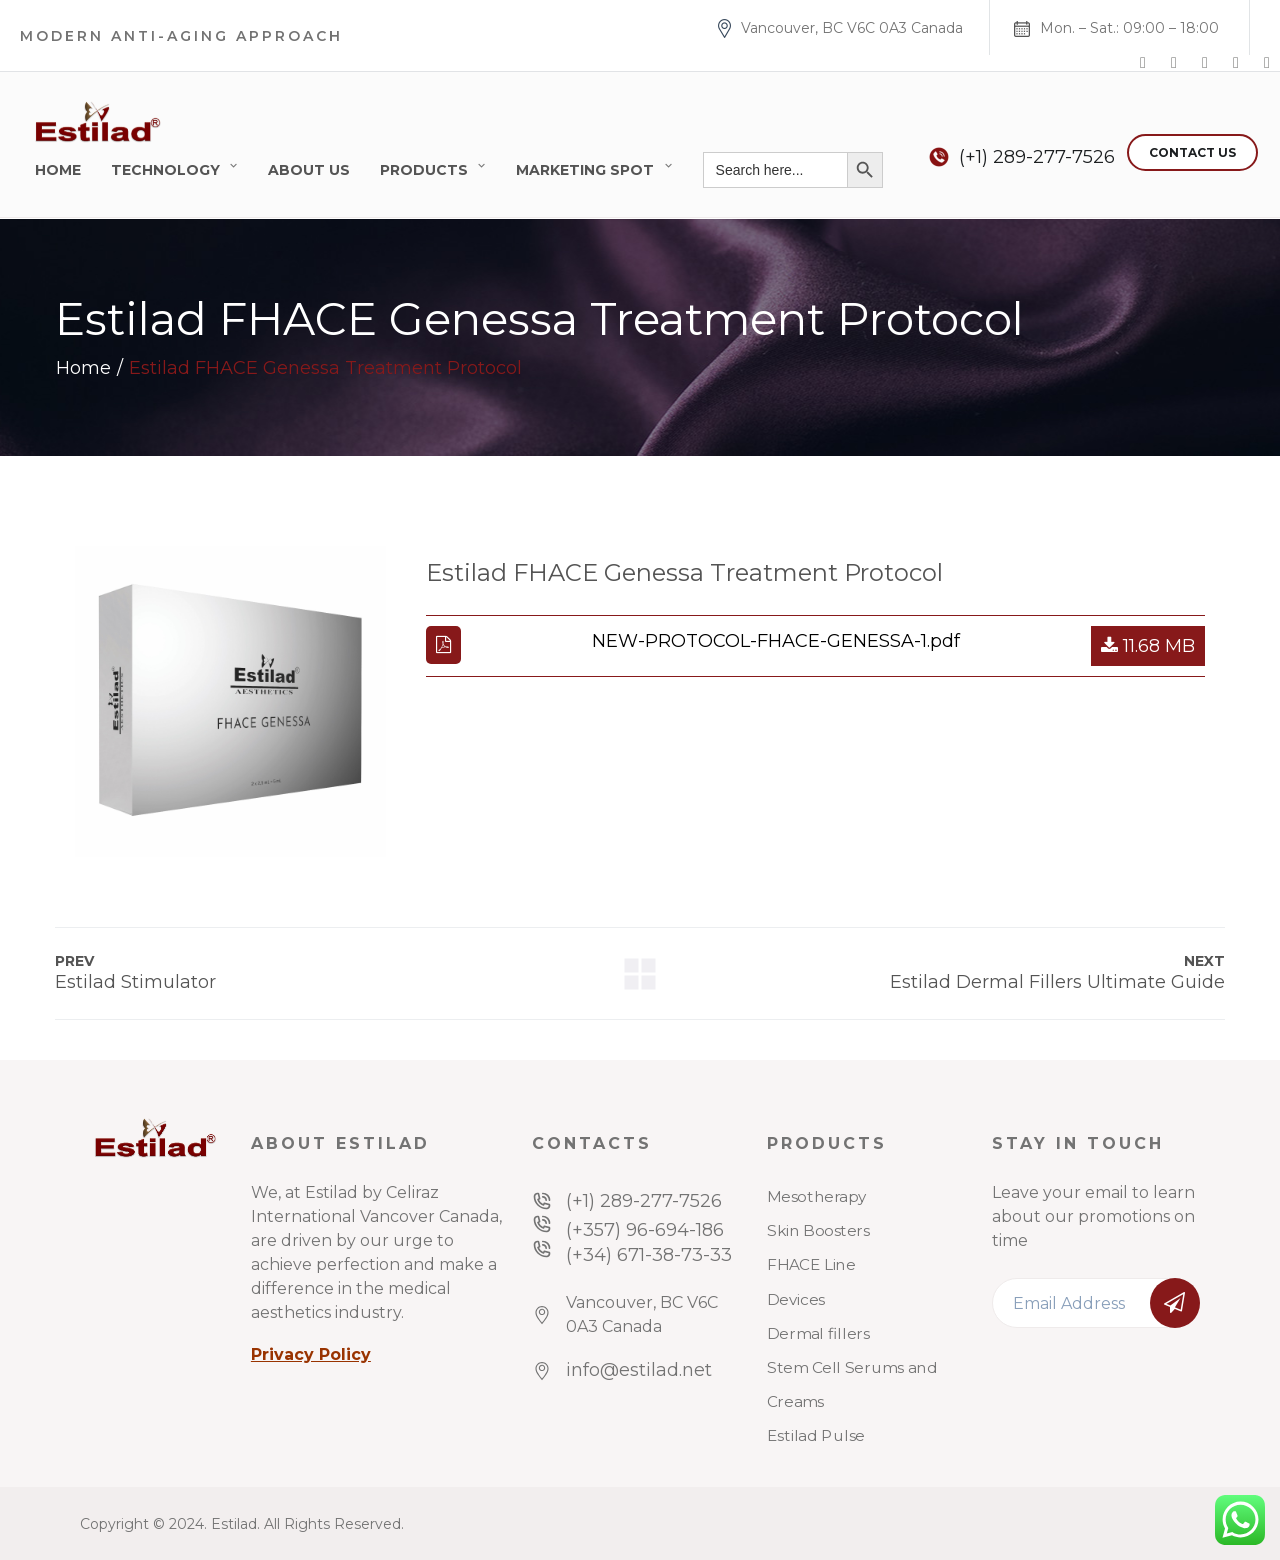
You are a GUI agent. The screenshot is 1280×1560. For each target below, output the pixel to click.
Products (424, 170)
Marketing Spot (585, 170)
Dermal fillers (818, 1334)
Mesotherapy (817, 1197)
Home (58, 170)
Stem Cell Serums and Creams (852, 1385)
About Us (309, 170)
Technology (165, 170)
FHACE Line (811, 1265)
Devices (796, 1299)
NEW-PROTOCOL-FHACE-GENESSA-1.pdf (776, 641)
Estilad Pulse (816, 1436)
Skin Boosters (818, 1231)
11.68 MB (1148, 646)
